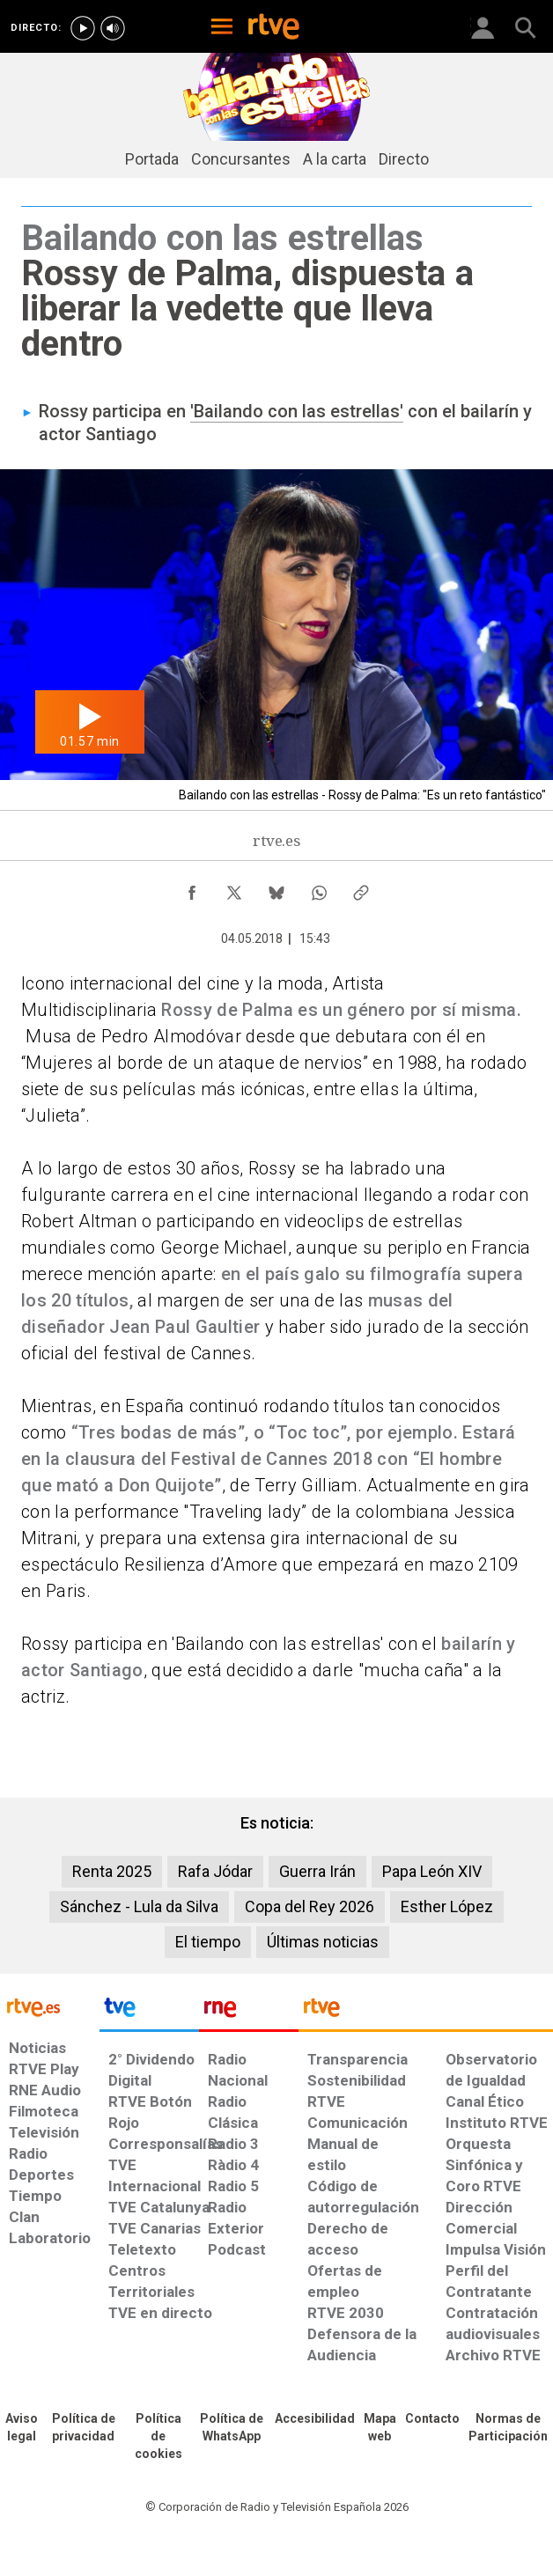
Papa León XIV (432, 1871)
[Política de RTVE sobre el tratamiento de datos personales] (83, 2428)
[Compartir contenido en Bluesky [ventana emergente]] (276, 888)
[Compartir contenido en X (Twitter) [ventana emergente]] (234, 888)
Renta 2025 (111, 1871)
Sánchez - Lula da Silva (139, 1906)
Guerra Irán (317, 1871)
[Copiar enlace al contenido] (361, 888)
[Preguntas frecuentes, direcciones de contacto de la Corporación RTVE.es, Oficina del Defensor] (432, 2419)
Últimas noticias (323, 1941)
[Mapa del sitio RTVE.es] (380, 2428)
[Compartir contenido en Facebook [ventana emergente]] (192, 888)
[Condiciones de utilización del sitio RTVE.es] (22, 2428)
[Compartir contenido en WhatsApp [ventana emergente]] (319, 888)
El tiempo (207, 1941)
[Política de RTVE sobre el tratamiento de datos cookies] (158, 2436)
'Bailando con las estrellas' (296, 411)
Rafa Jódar (215, 1871)
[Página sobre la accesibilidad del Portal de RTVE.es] (315, 2419)
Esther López (447, 1906)
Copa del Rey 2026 (309, 1906)
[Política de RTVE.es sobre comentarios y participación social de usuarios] (508, 2428)
